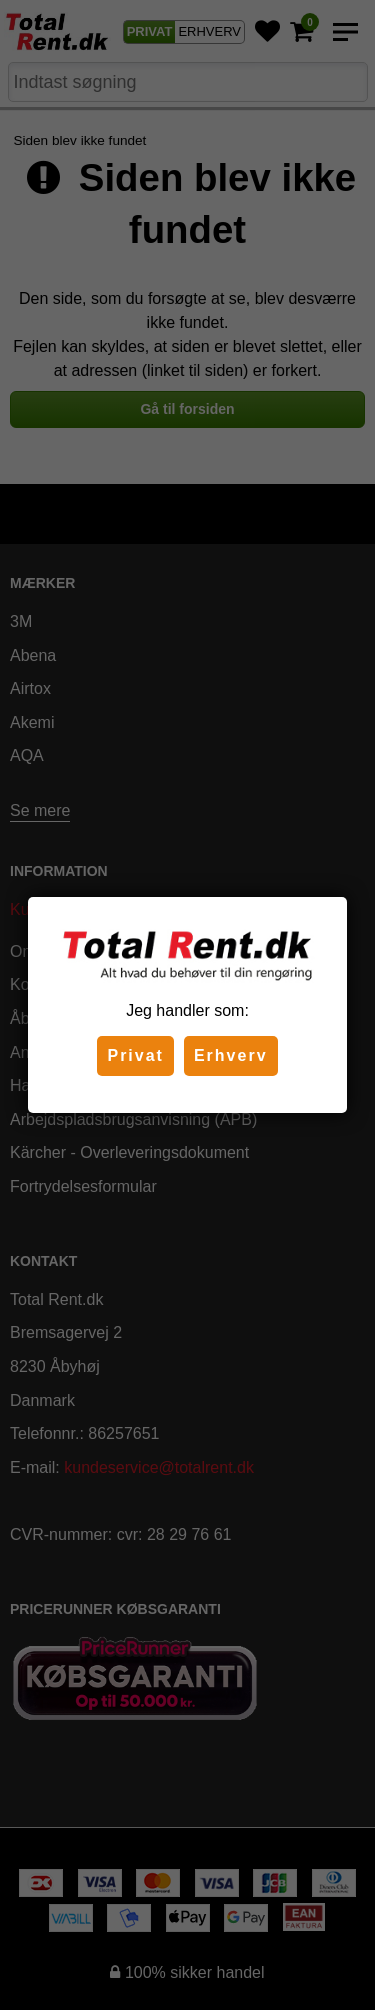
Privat (135, 1055)
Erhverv (231, 1055)
